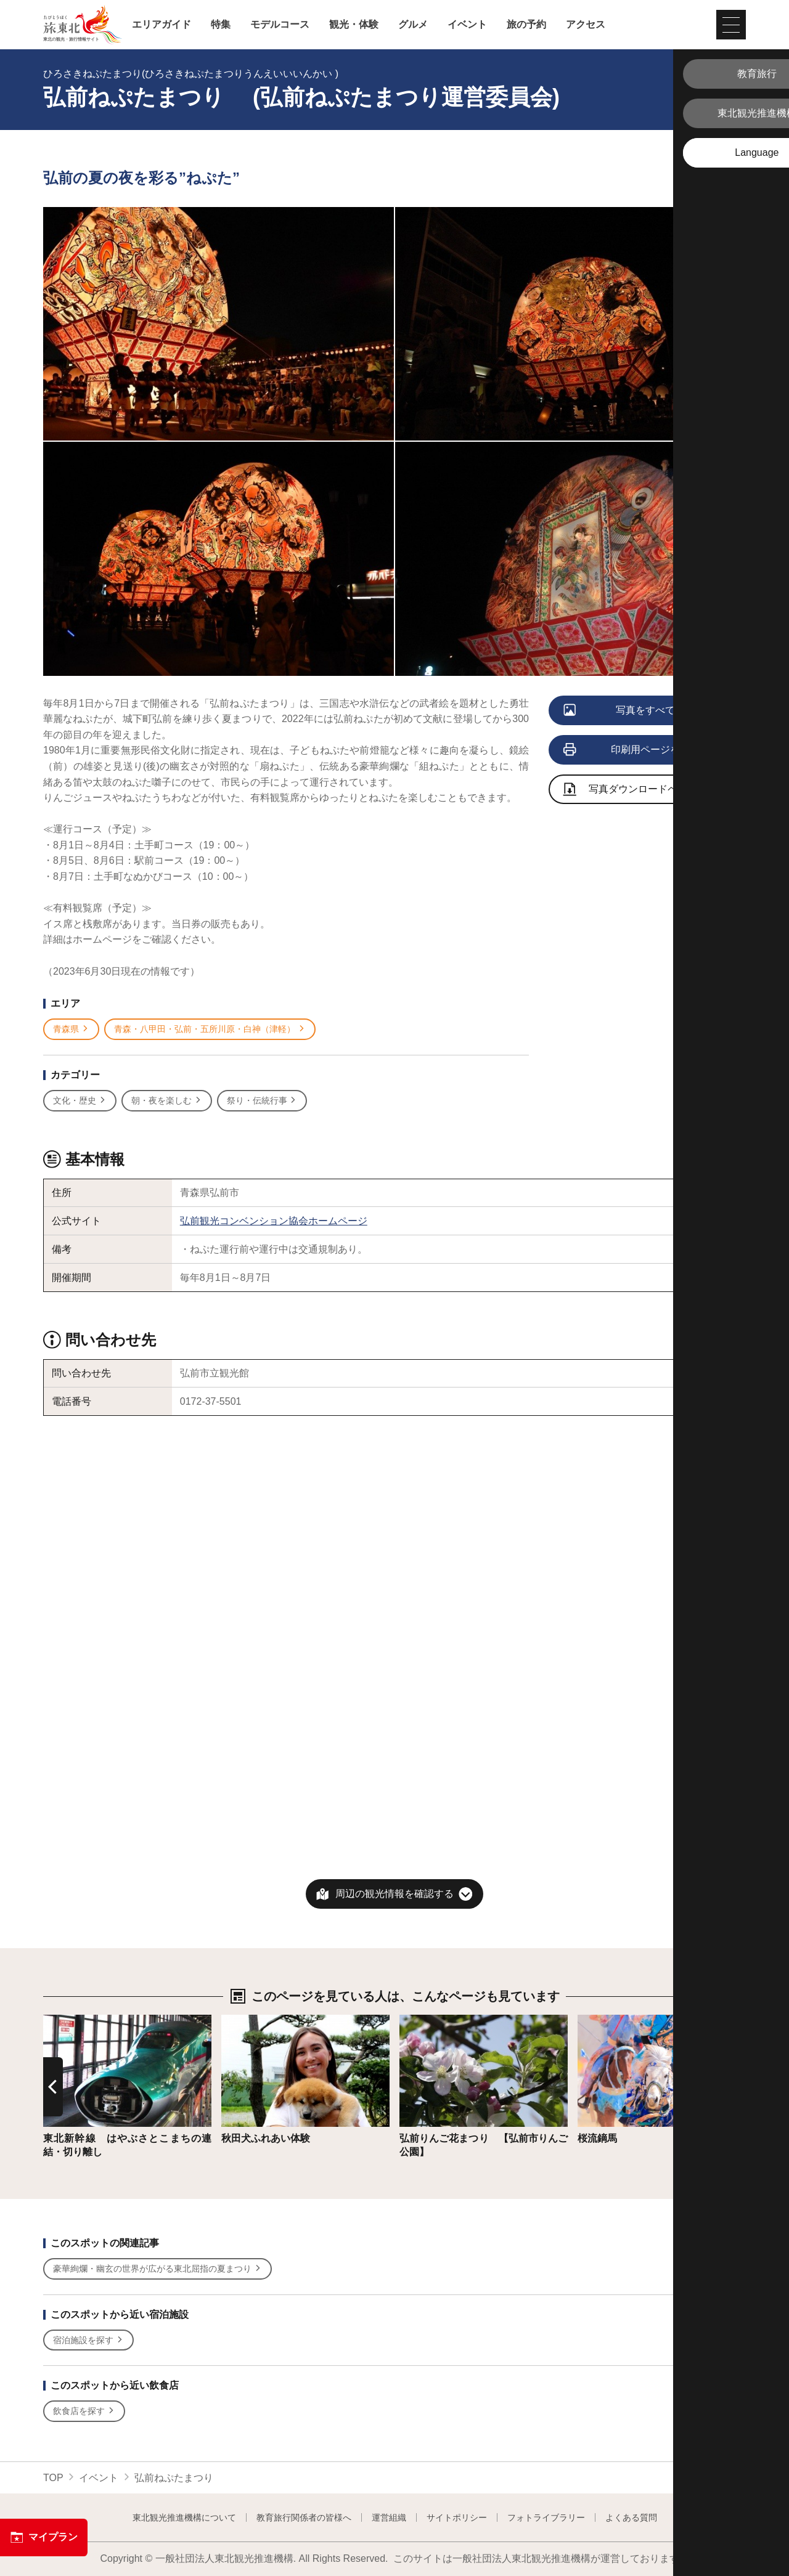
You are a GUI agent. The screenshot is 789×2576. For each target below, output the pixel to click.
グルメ (413, 25)
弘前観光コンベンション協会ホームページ (273, 1221)
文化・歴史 (80, 1100)
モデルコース (279, 25)
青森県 (71, 1029)
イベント (467, 25)
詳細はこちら (72, 2020)
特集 (221, 25)
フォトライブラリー (546, 2517)
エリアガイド (161, 25)
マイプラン (44, 2537)
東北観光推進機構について (184, 2517)
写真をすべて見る (630, 711)
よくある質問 (631, 2517)
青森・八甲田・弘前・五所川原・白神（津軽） (210, 1029)
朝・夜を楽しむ (166, 1100)
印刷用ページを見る (632, 750)
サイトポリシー (457, 2517)
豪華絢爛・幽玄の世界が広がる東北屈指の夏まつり (157, 2269)
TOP (53, 2477)
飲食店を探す (84, 2411)
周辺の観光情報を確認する (394, 1893)
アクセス (585, 25)
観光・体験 (353, 25)
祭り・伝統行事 (262, 1100)
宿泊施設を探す (88, 2340)
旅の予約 (526, 25)
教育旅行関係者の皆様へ (303, 2517)
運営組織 (389, 2517)
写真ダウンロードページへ (635, 790)
